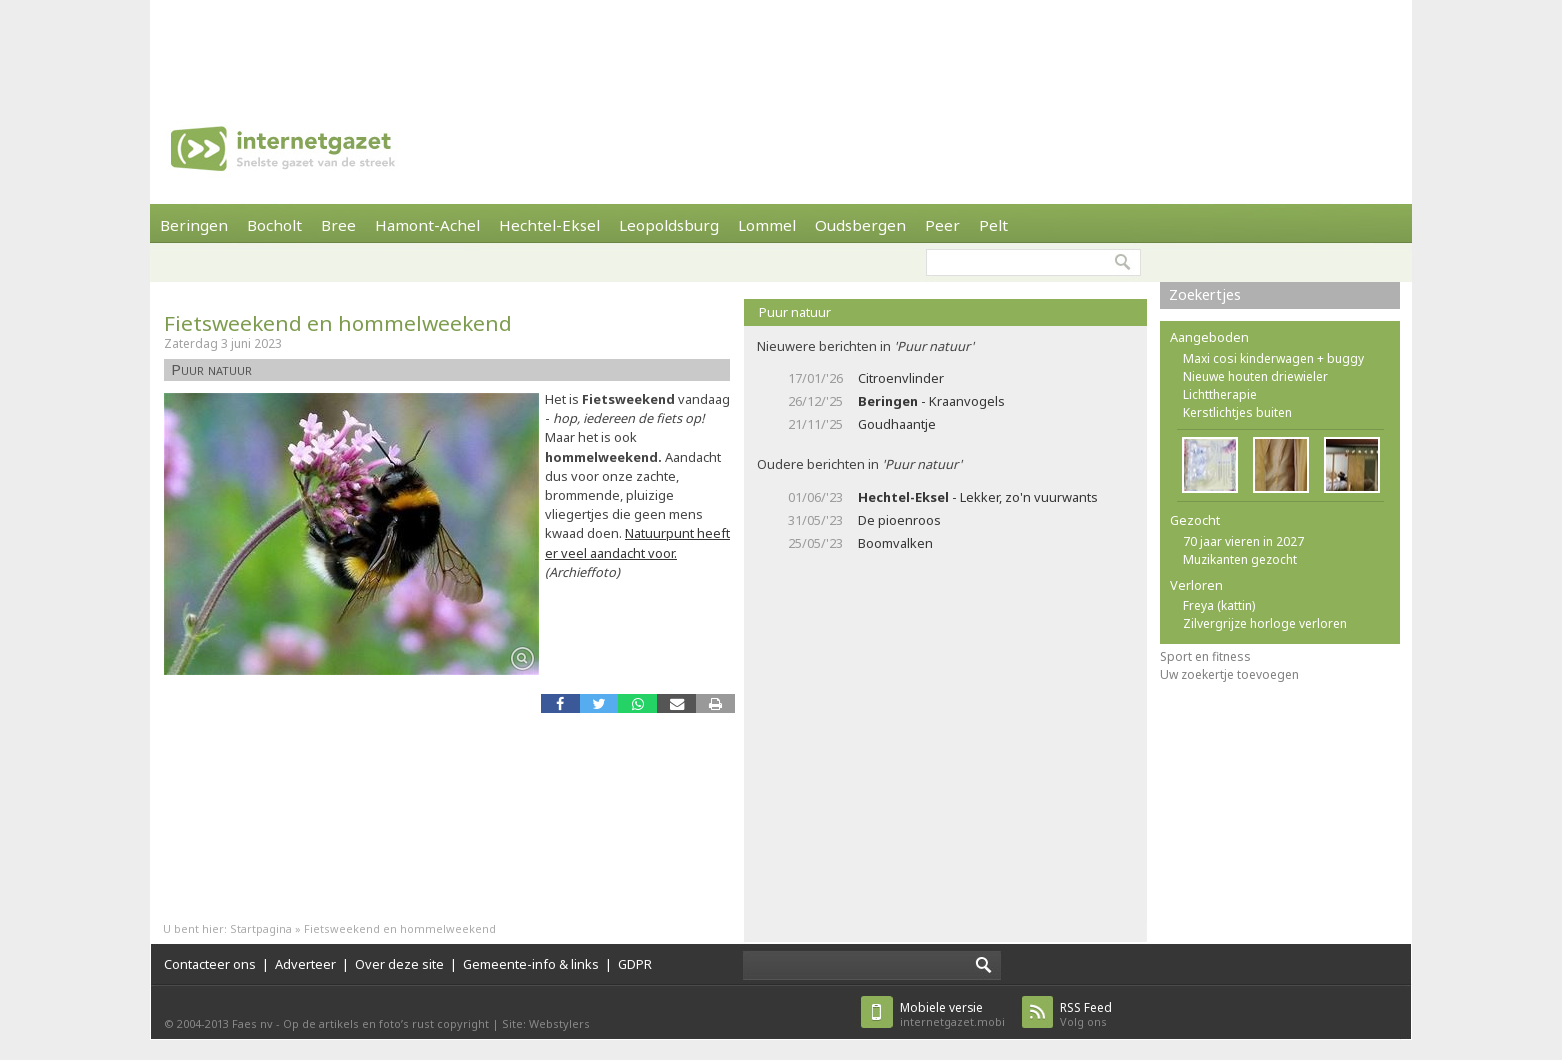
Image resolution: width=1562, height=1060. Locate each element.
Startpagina (261, 928)
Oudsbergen (860, 225)
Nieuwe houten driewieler (1255, 376)
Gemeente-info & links (531, 964)
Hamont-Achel (427, 225)
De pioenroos (899, 520)
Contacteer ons (210, 964)
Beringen (194, 225)
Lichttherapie (1220, 394)
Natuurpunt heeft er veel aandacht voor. (637, 542)
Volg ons (1086, 1014)
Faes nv (252, 1023)
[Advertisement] (781, 45)
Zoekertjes (1205, 294)
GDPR (635, 964)
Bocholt (274, 225)
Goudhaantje (897, 424)
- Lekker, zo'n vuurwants (978, 497)
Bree (338, 225)
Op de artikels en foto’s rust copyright (386, 1023)
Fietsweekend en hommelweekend (338, 323)
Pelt (993, 225)
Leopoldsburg (669, 225)
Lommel (767, 225)
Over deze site (399, 964)
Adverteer (305, 964)
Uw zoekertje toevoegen (1229, 674)
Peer (942, 225)
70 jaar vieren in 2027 (1243, 541)
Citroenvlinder (901, 378)
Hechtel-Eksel (549, 225)
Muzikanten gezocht (1240, 559)
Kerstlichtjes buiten (1237, 412)
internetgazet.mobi (952, 1014)
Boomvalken (895, 543)
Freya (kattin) (1219, 605)
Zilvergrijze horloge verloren (1265, 623)
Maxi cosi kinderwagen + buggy (1273, 358)
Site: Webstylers (546, 1023)
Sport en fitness (1205, 656)
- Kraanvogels (931, 401)
